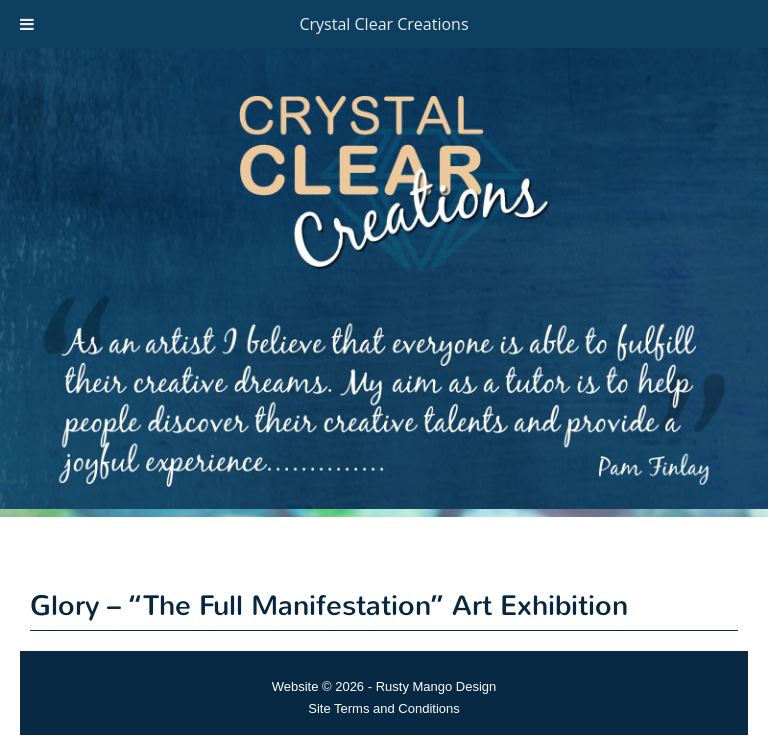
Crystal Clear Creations (383, 24)
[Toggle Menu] (27, 24)
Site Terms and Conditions (384, 708)
